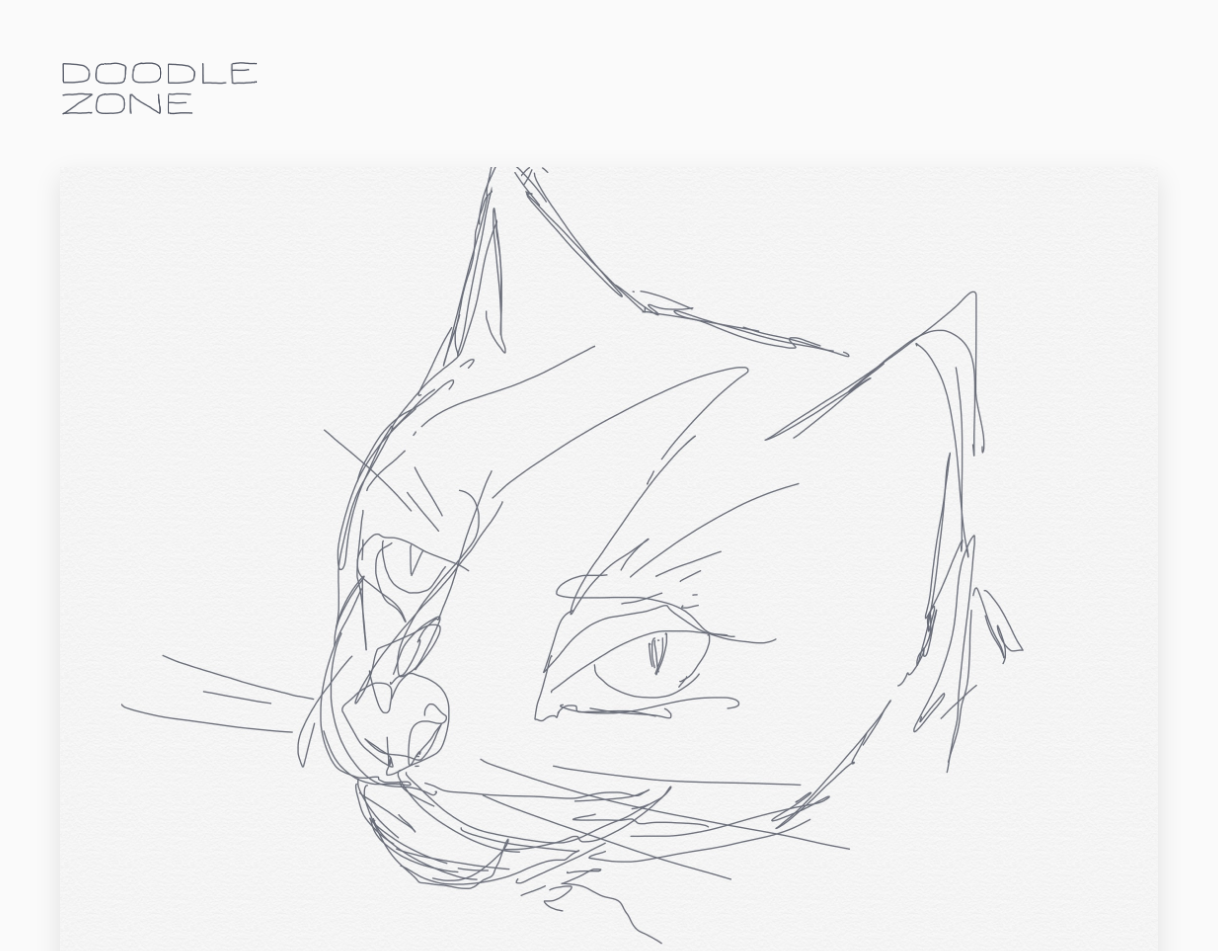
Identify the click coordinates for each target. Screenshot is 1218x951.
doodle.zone (160, 88)
